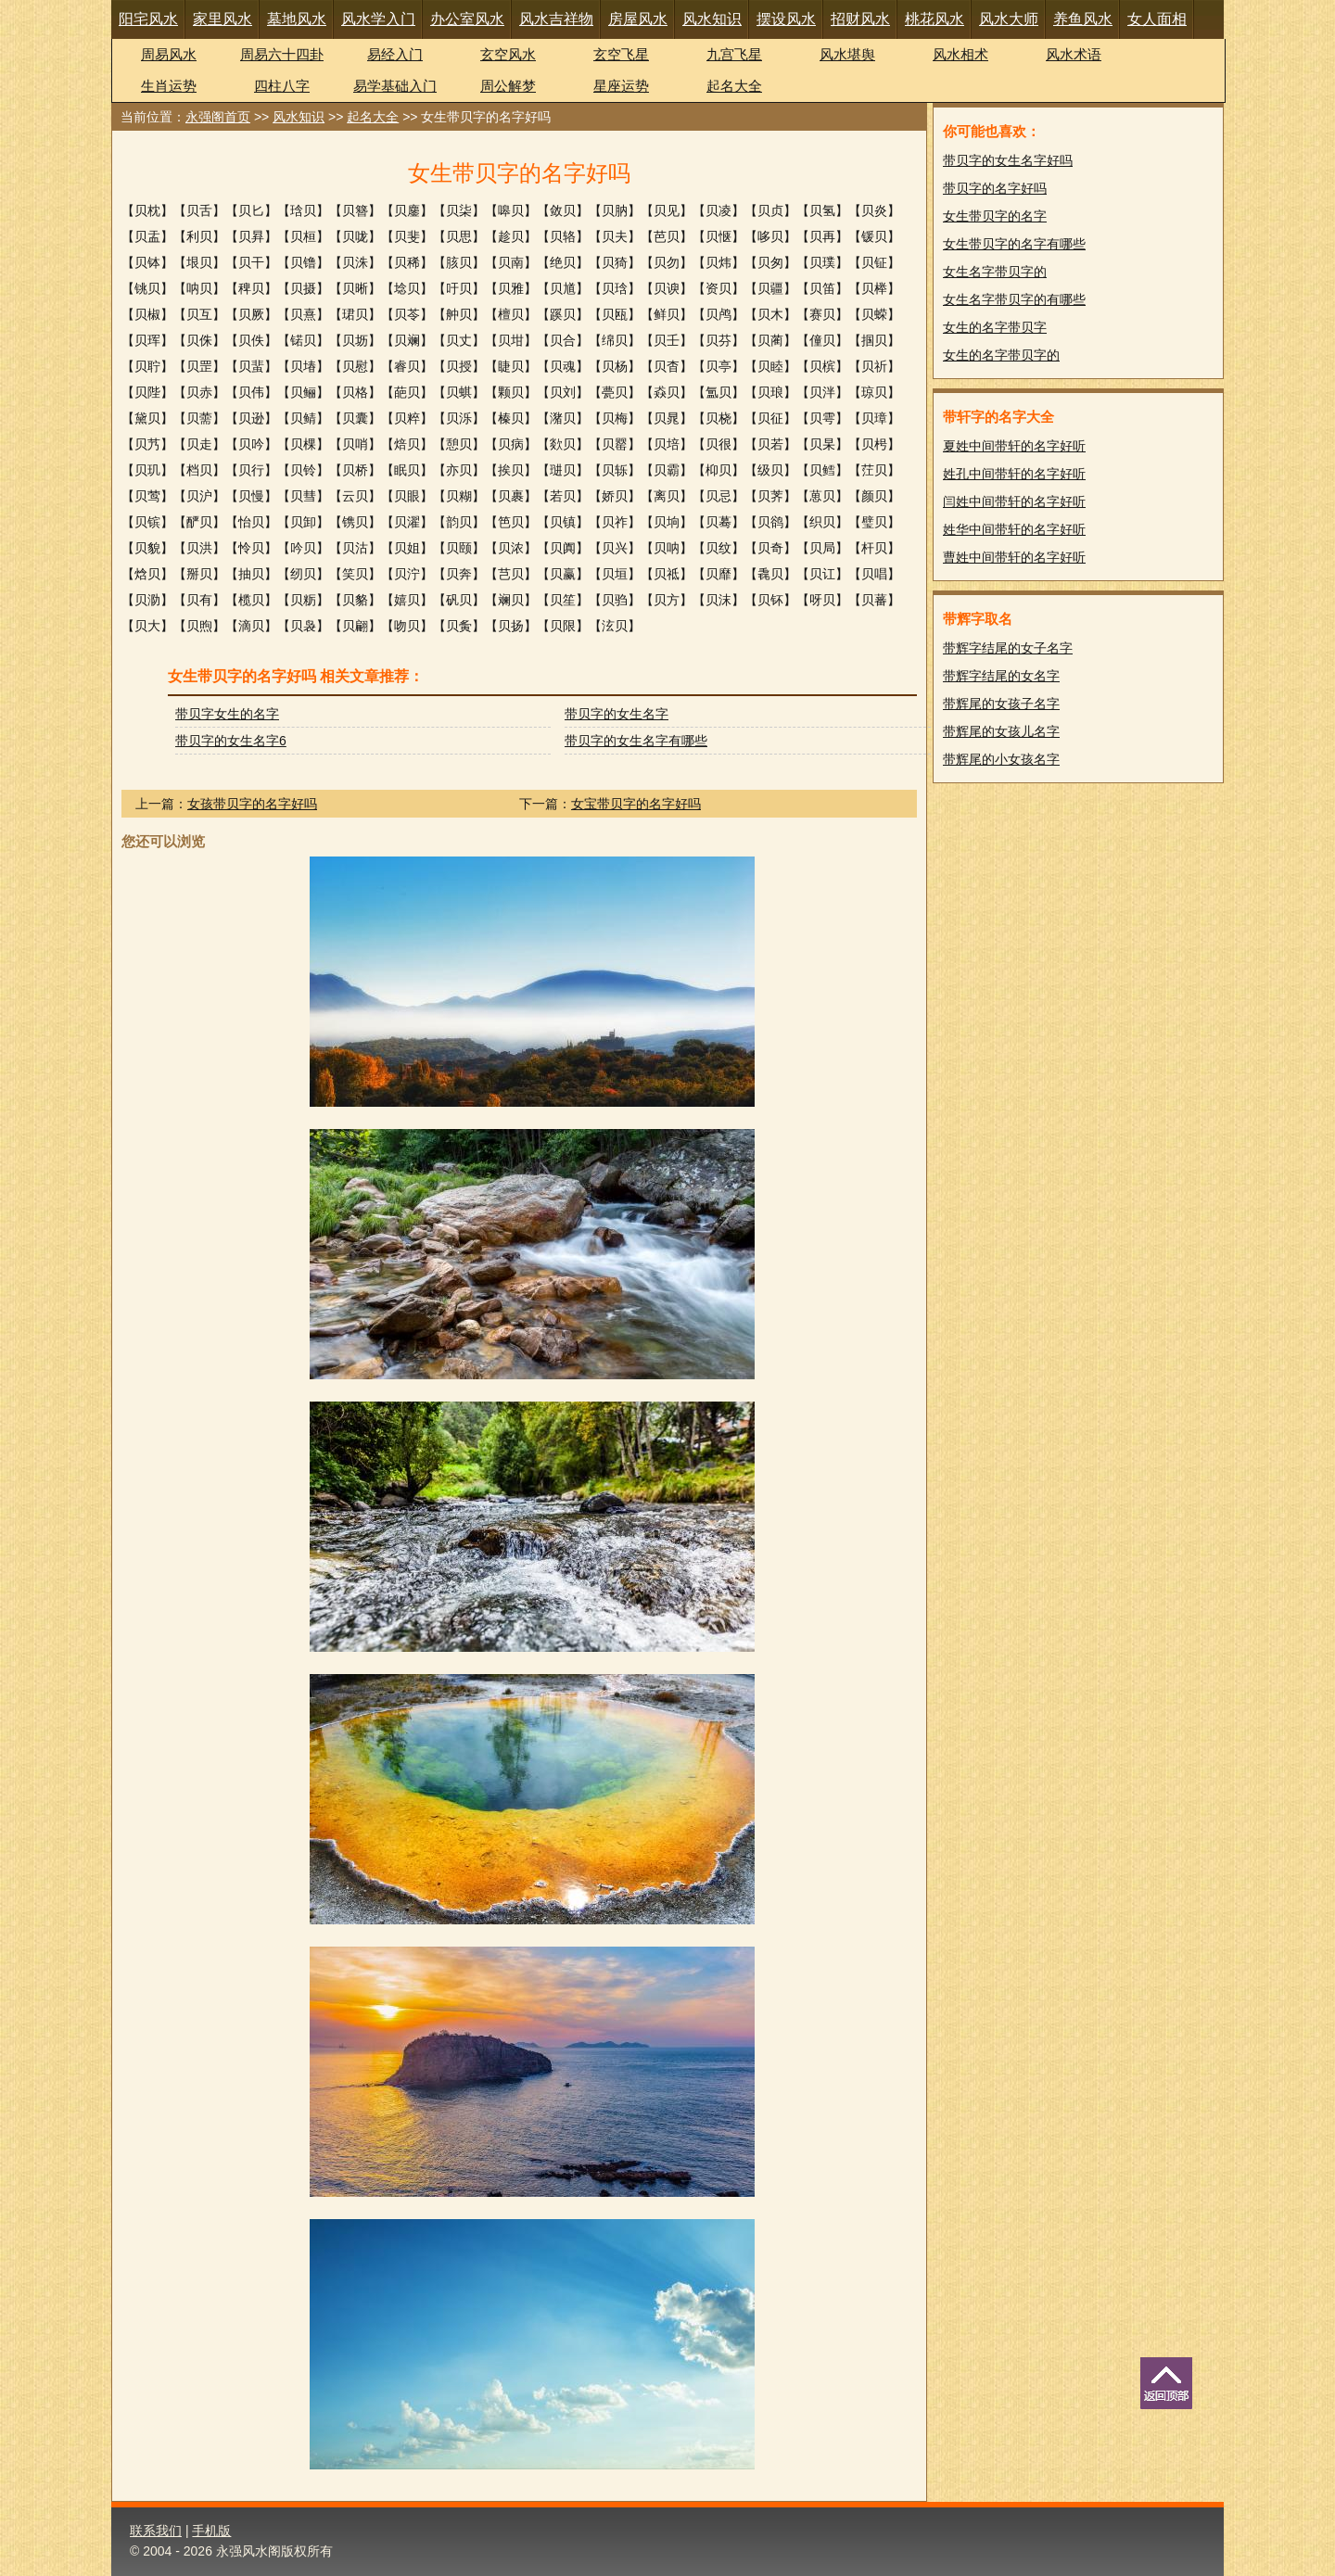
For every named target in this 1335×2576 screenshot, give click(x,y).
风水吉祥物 (556, 19)
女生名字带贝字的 (995, 271)
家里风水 (222, 19)
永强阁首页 (217, 116)
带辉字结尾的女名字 (1001, 675)
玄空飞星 (621, 54)
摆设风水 (786, 19)
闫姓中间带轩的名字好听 (1014, 501)
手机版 (211, 2530)
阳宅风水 (148, 19)
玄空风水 (508, 54)
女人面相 (1157, 19)
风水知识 (712, 19)
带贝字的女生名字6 (230, 740)
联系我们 (156, 2530)
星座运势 (621, 86)
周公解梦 (508, 86)
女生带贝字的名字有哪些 (1014, 243)
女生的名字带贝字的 (1001, 355)
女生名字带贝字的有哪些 (1014, 299)
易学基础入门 (395, 86)
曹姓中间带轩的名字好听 (1014, 557)
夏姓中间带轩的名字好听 (1014, 445)
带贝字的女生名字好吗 (1008, 160)
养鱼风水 (1082, 19)
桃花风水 (934, 19)
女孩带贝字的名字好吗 (252, 803)
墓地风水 (296, 19)
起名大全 (734, 86)
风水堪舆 (847, 54)
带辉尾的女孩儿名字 (1001, 731)
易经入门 (395, 54)
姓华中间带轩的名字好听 (1014, 529)
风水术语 (1073, 54)
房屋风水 (638, 19)
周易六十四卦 (282, 54)
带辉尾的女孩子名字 (1001, 703)
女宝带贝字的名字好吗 (636, 803)
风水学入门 (378, 19)
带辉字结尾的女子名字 (1008, 648)
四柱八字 (282, 86)
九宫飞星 (734, 54)
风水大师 (1008, 19)
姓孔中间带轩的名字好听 (1014, 473)
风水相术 (960, 54)
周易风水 (169, 54)
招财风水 (860, 19)
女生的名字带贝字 (995, 327)
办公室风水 (467, 19)
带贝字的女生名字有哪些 (636, 740)
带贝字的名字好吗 (995, 188)
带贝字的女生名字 (616, 713)
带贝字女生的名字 (227, 713)
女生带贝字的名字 (995, 216)
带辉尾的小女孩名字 (1001, 759)
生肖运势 (169, 86)
